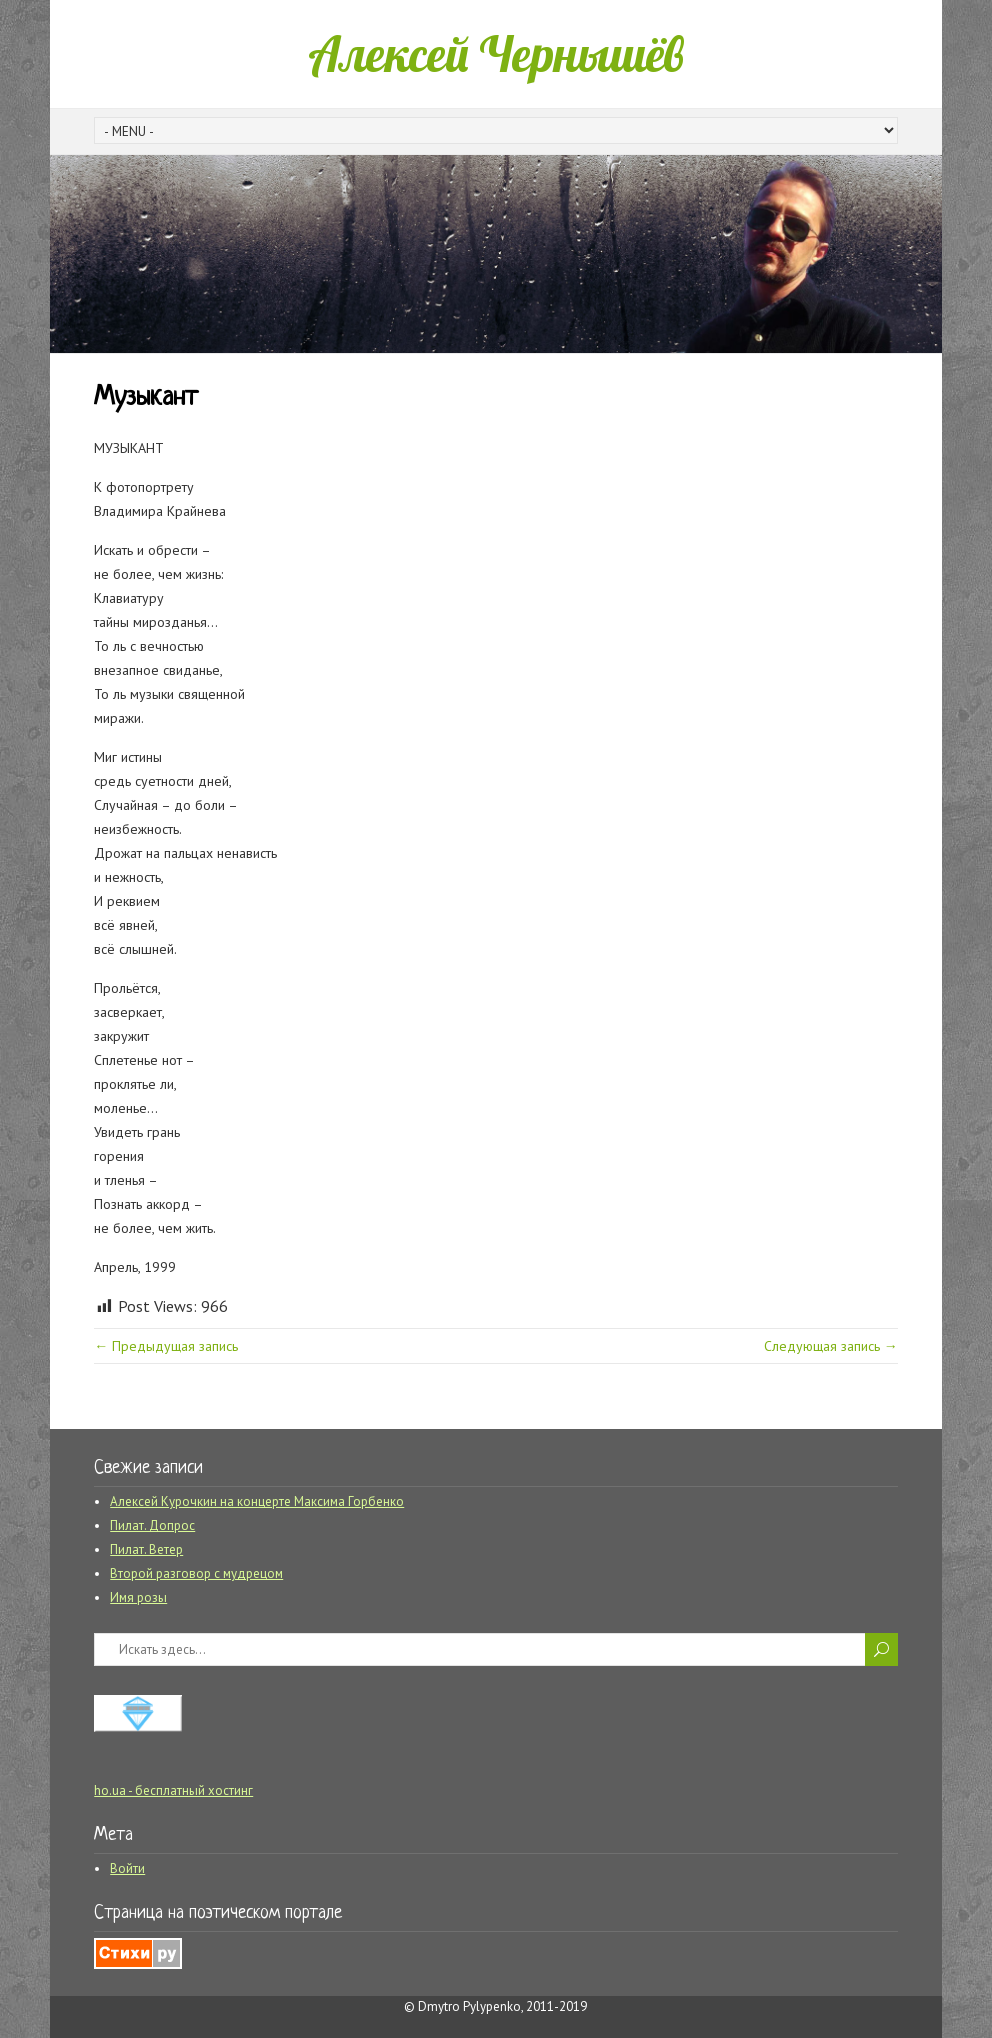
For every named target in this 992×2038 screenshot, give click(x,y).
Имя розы (138, 1597)
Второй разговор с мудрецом (196, 1573)
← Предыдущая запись (166, 1346)
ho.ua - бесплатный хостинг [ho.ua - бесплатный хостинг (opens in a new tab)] (173, 1790)
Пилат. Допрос (152, 1525)
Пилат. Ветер (146, 1549)
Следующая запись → (831, 1346)
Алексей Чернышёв (496, 54)
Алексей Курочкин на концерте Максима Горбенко (257, 1501)
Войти (127, 1868)
